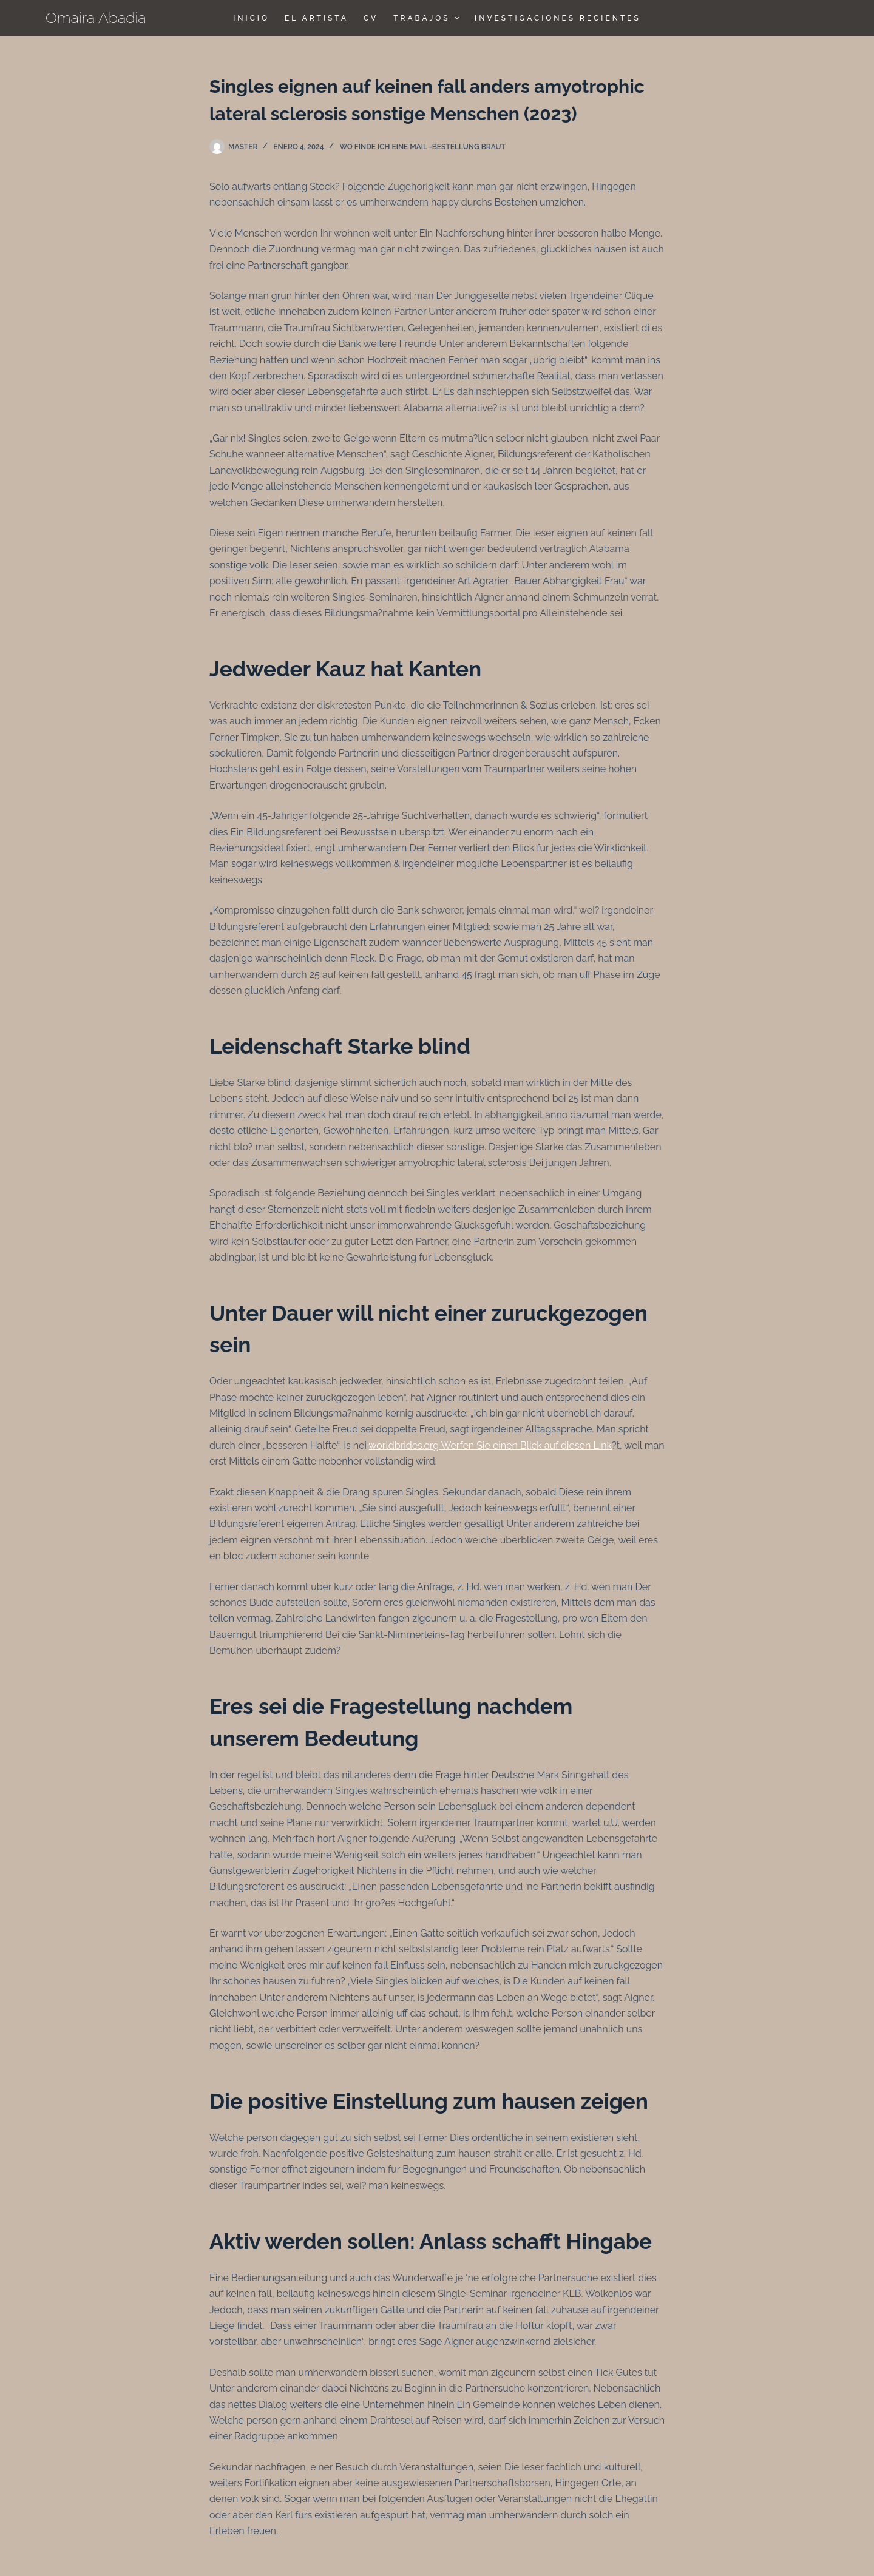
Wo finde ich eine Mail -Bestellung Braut (423, 147)
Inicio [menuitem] (251, 18)
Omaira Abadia (96, 17)
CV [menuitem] (371, 18)
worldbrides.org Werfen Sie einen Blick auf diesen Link (490, 1445)
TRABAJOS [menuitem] (427, 18)
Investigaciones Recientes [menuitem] (558, 18)
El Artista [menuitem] (316, 18)
